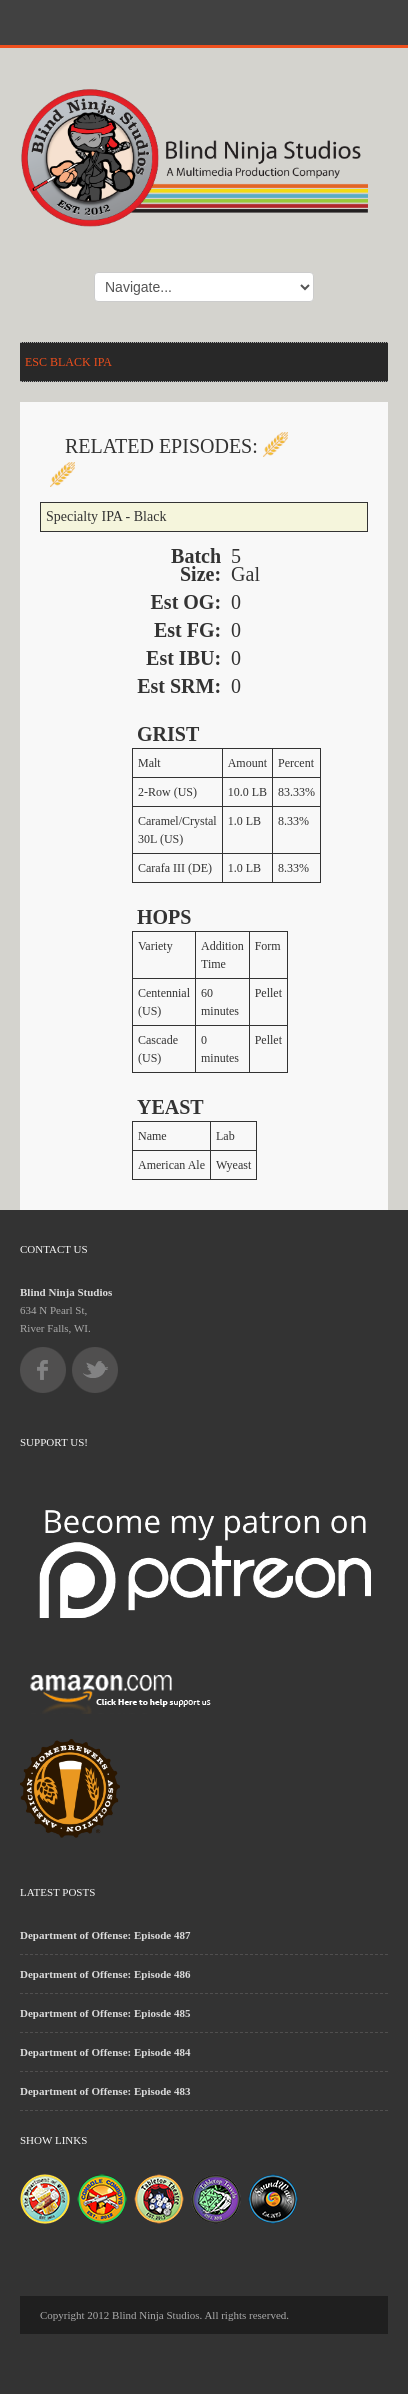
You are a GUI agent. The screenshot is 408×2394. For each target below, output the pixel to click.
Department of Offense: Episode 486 (105, 1974)
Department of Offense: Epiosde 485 (105, 2013)
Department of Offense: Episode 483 (105, 2091)
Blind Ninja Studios (66, 1292)
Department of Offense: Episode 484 (105, 2052)
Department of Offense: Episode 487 (105, 1935)
